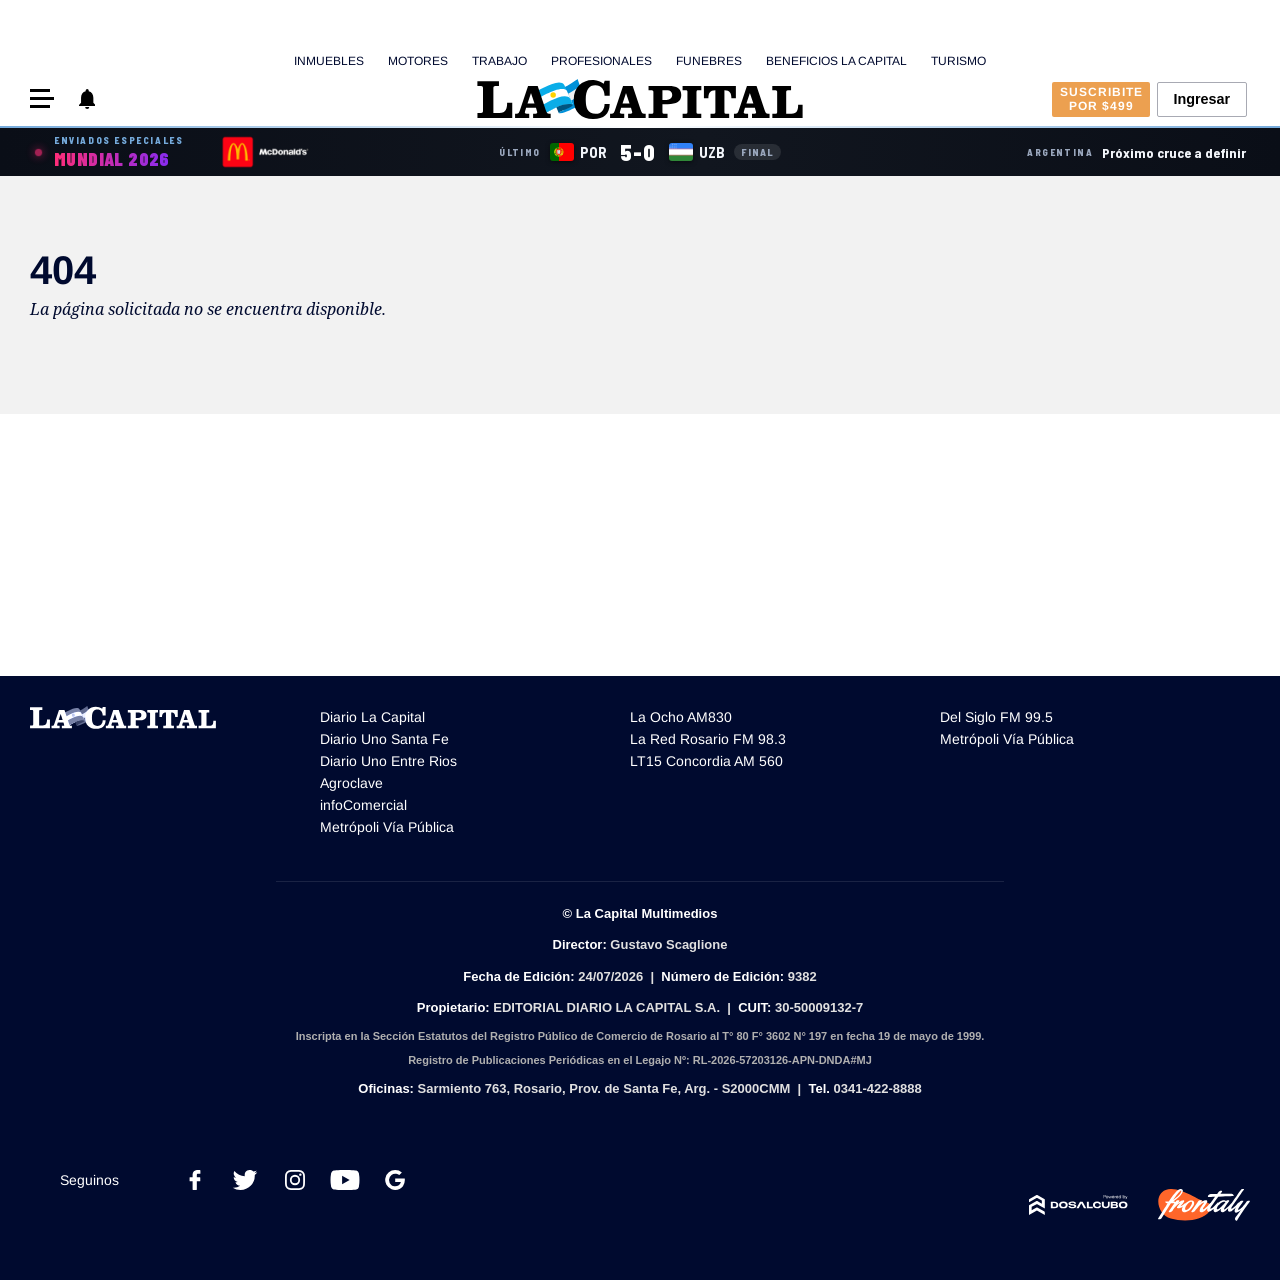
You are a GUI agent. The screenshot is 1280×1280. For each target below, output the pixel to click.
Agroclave (351, 783)
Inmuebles (329, 61)
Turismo (958, 61)
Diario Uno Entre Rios (388, 761)
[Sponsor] (266, 152)
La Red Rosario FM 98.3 (708, 739)
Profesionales (601, 61)
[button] (42, 98)
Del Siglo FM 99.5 (996, 717)
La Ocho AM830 (681, 717)
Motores (418, 61)
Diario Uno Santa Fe (384, 739)
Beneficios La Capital (836, 61)
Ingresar (1201, 99)
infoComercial (363, 805)
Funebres (709, 61)
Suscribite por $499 (1101, 99)
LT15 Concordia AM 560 (706, 761)
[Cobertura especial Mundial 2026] (108, 152)
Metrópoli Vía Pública (387, 827)
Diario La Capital (372, 717)
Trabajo (499, 61)
